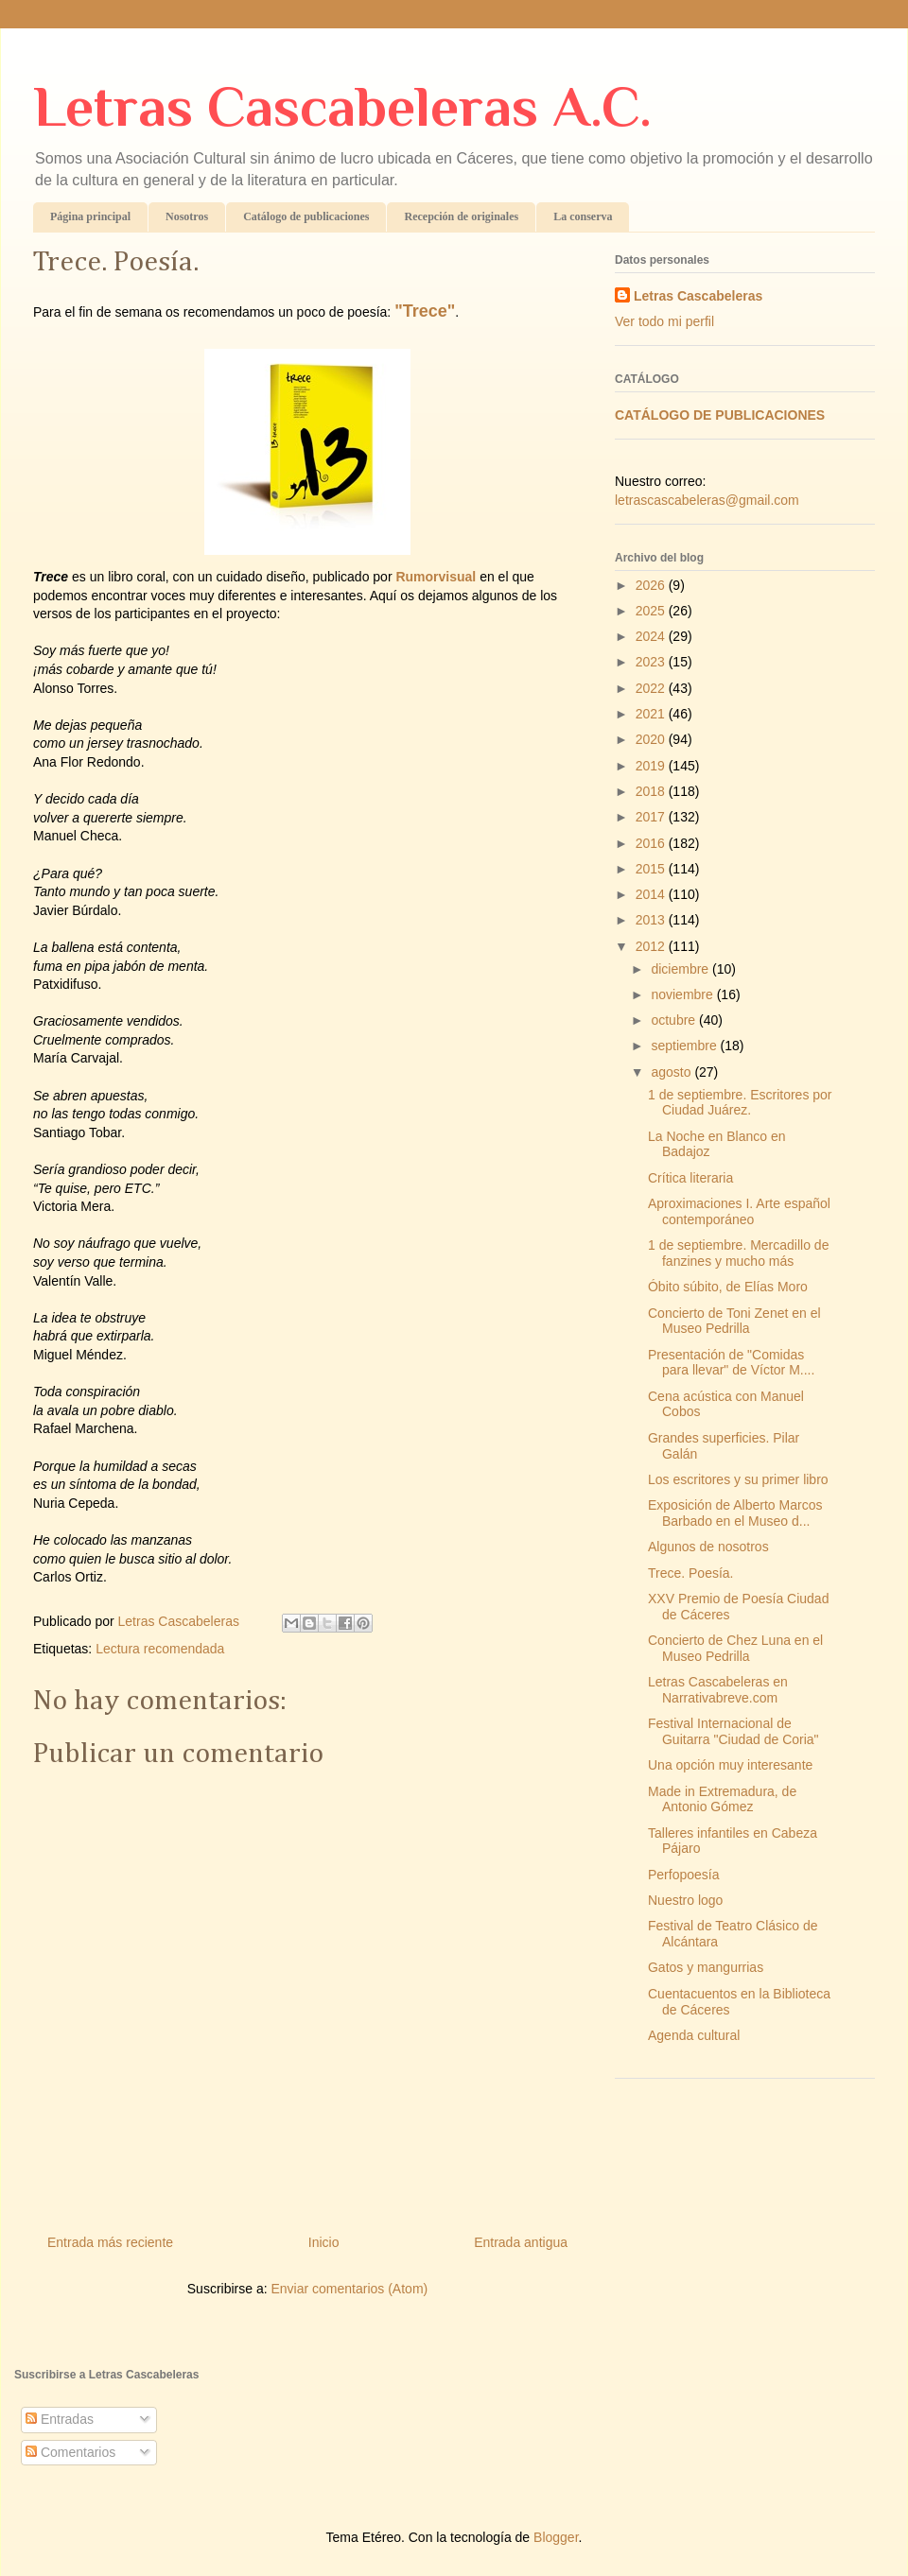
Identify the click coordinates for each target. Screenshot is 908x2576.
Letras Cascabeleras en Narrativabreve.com (718, 1689)
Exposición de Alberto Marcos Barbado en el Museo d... (735, 1513)
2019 (652, 765)
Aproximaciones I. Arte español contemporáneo (739, 1211)
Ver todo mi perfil (664, 321)
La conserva (582, 216)
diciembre (681, 969)
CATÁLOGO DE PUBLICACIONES (720, 415)
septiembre (685, 1045)
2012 (652, 946)
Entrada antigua (521, 2242)
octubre (675, 1020)
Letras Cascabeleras (698, 295)
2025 (652, 610)
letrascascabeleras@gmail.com (707, 500)
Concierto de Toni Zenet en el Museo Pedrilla (734, 1321)
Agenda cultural (694, 2035)
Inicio (324, 2242)
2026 (652, 585)
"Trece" (424, 311)
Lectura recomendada (160, 1648)
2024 (652, 636)
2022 (652, 688)
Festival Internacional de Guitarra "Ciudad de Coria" (733, 1731)
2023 (652, 661)
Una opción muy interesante (730, 1764)
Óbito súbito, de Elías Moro (728, 1286)
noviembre (683, 994)
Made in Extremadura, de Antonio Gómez (722, 1799)
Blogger (555, 2537)
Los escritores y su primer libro (738, 1479)
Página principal (90, 216)
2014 (652, 894)
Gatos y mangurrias (705, 1967)
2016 (652, 843)
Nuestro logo (685, 1900)
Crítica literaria (690, 1177)
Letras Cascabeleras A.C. (342, 106)
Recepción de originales (461, 216)
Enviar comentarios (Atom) (349, 2288)
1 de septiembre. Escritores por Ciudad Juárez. (740, 1102)
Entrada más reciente (110, 2242)
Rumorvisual (435, 576)
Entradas (60, 2419)
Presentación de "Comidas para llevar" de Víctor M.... (731, 1362)
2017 (652, 816)
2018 (652, 791)
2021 (652, 713)
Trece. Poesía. (691, 1573)
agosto (672, 1072)
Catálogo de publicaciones (306, 216)
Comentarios (70, 2452)
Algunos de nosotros (708, 1546)
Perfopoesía (684, 1874)
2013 (652, 919)
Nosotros (187, 216)
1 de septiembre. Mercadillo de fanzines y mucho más (738, 1253)
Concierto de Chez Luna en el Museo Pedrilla (735, 1648)
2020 (652, 739)
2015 (652, 868)
